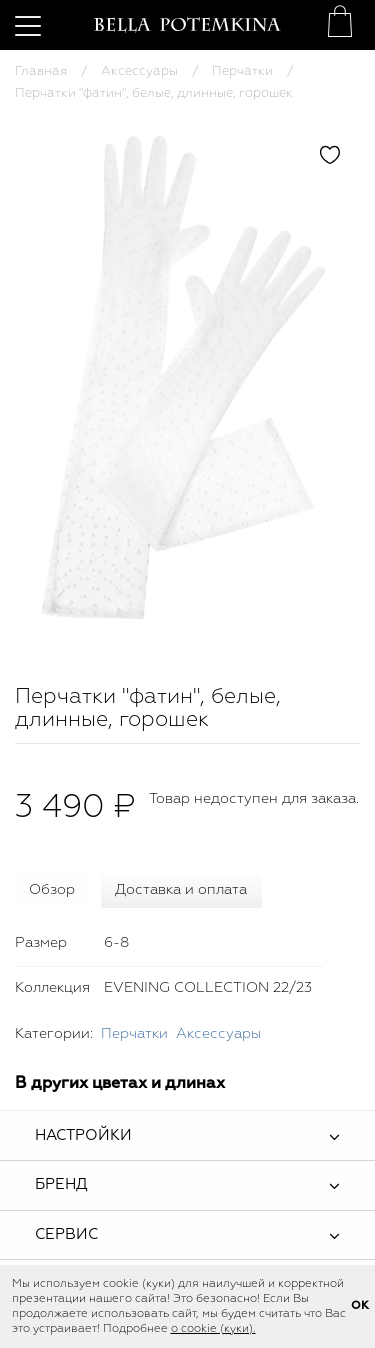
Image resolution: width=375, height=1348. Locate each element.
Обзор (52, 890)
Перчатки (242, 71)
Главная (41, 71)
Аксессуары (139, 71)
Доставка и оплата (181, 890)
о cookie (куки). (213, 1329)
